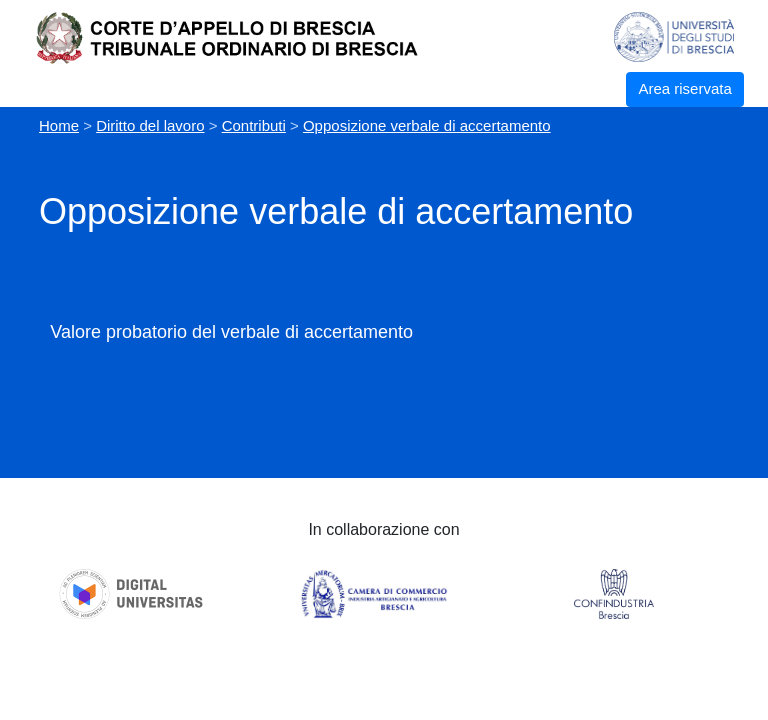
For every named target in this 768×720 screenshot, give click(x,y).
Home (59, 125)
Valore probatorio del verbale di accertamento (231, 332)
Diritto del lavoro (150, 125)
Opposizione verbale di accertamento (427, 125)
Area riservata (684, 88)
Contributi (254, 125)
